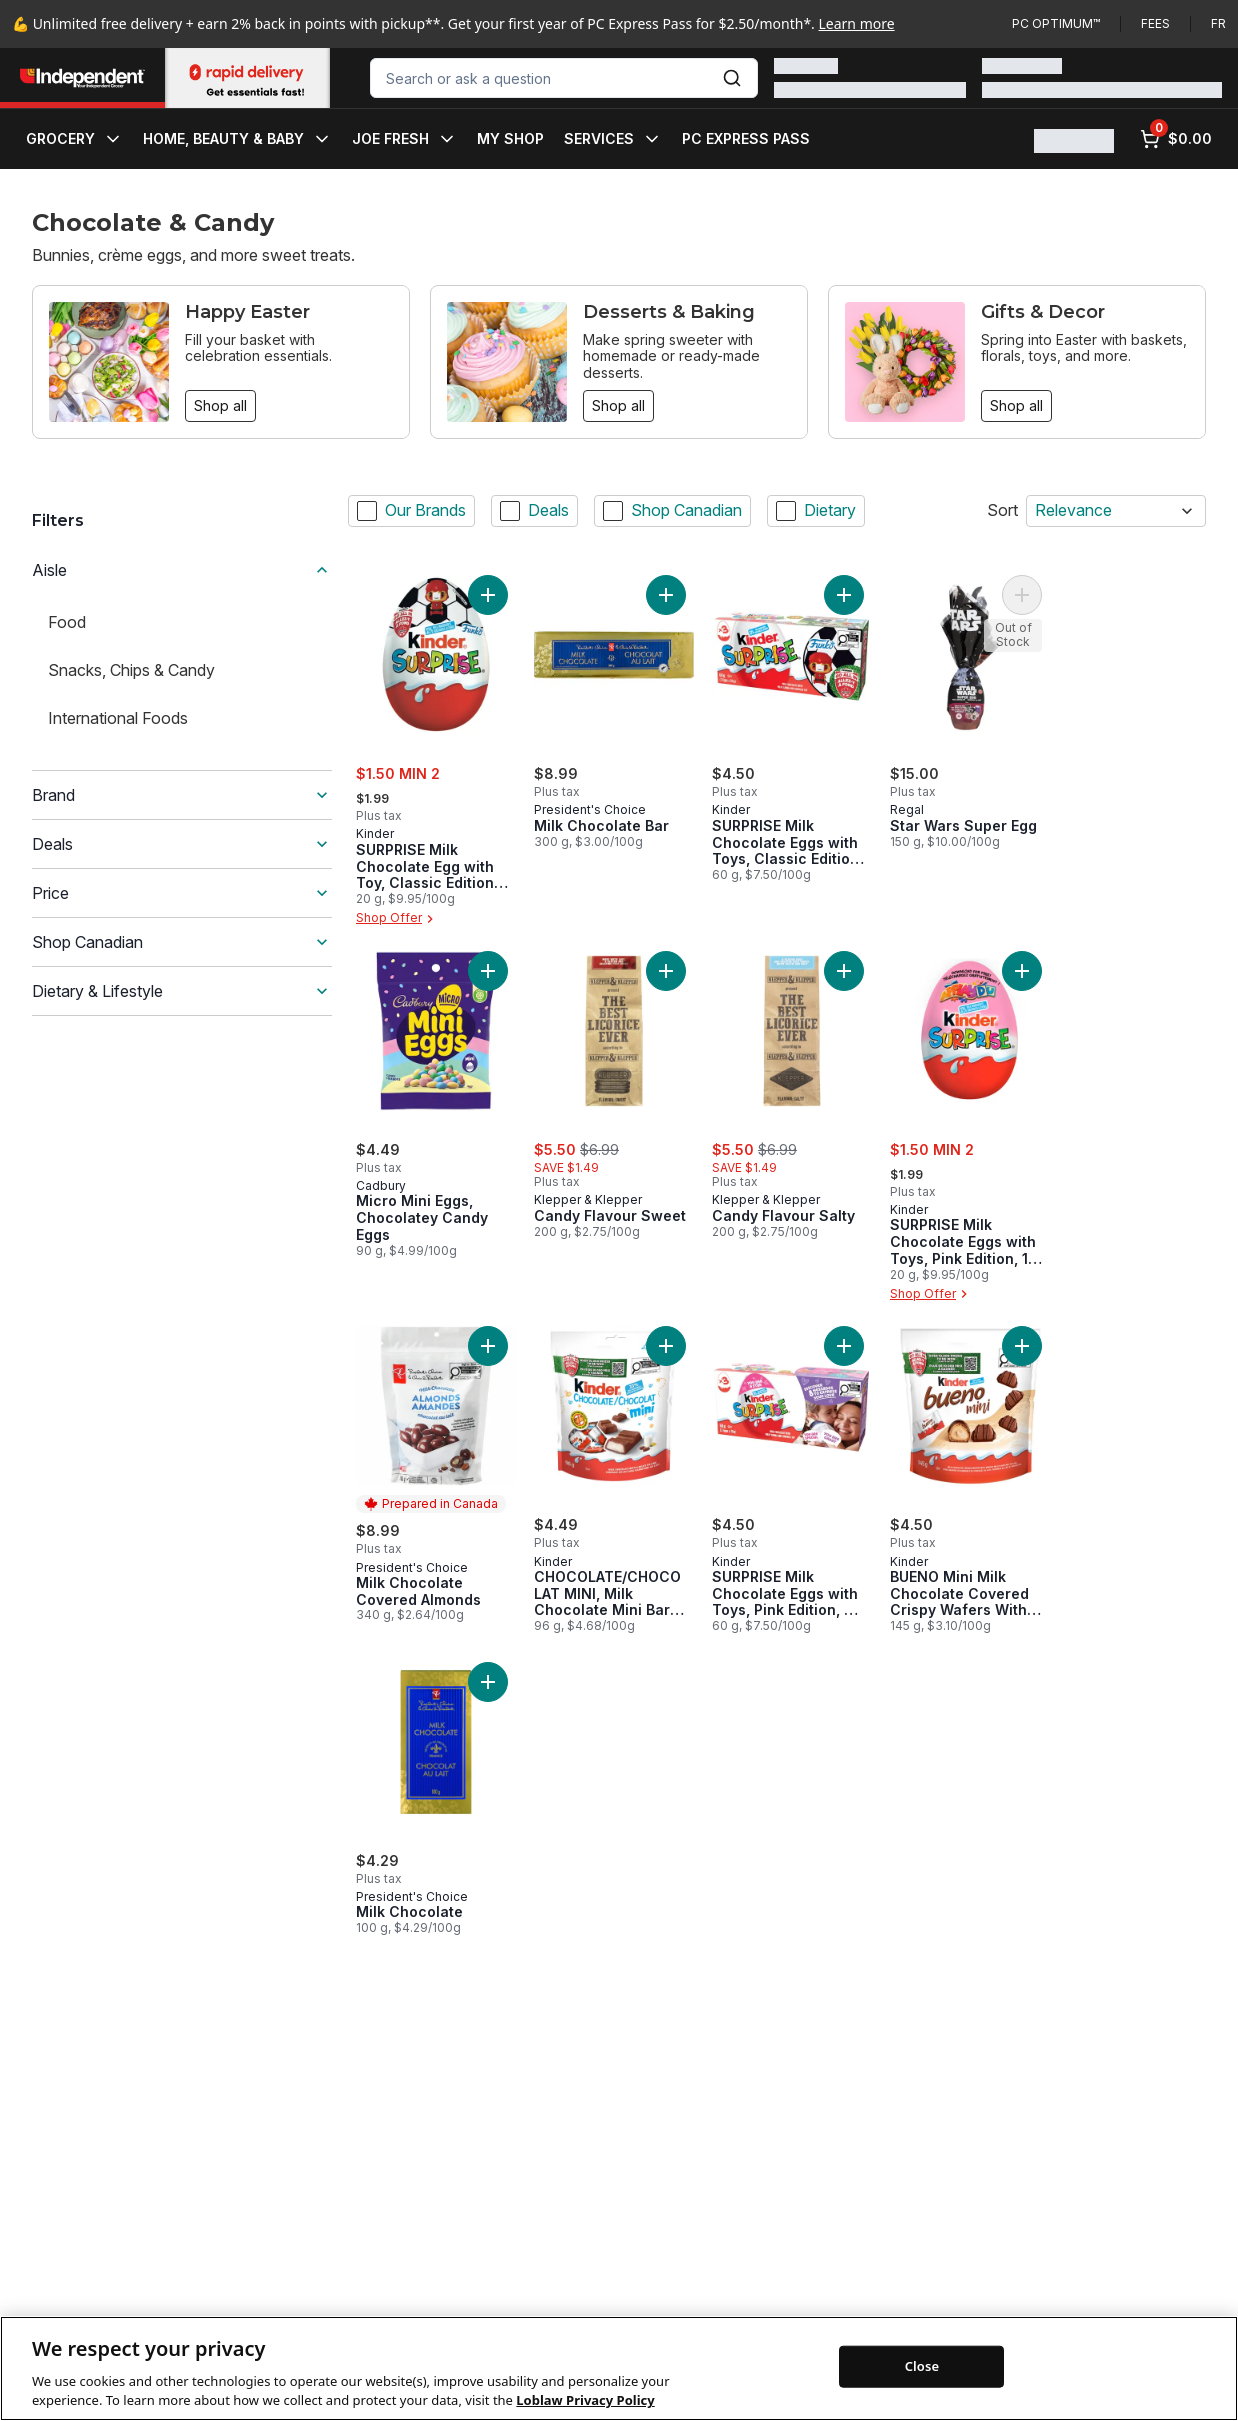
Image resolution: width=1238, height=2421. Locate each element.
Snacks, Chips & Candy (131, 670)
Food (67, 622)
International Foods (118, 718)
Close (922, 2394)
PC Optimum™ (1056, 23)
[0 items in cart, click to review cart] (1176, 139)
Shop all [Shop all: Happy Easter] (220, 405)
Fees (1155, 23)
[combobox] (564, 78)
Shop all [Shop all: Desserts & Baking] (618, 405)
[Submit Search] (732, 78)
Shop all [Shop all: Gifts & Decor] (1016, 405)
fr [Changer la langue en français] (1218, 23)
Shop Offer (397, 919)
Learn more (857, 23)
